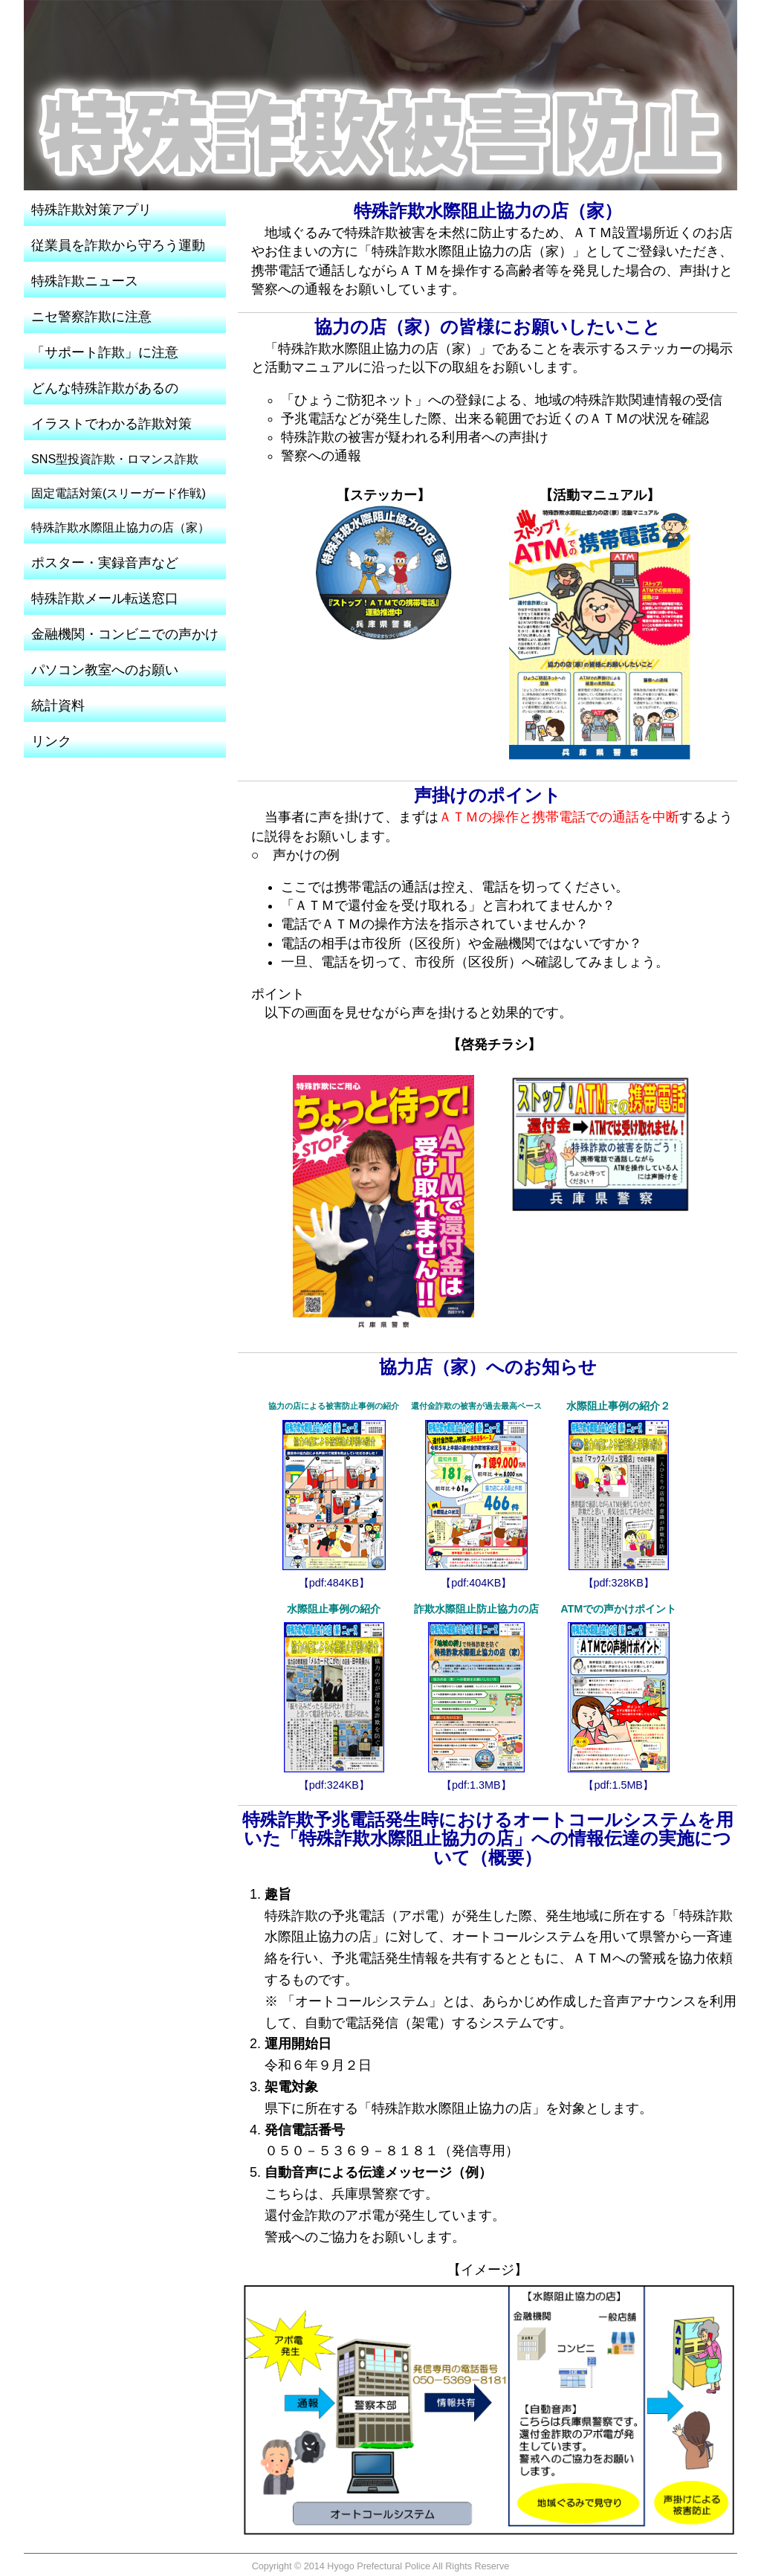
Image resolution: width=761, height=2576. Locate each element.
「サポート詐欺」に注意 (104, 352)
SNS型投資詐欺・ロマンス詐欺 (114, 458)
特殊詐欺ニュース (84, 281)
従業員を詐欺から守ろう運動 (118, 245)
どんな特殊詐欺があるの (104, 388)
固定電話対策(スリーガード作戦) (118, 493)
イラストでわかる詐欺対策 (111, 423)
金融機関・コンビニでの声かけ (124, 634)
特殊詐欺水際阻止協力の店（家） (120, 527)
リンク (51, 741)
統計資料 (58, 705)
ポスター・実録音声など (104, 562)
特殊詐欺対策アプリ (91, 209)
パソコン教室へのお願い (104, 669)
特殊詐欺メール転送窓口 (104, 598)
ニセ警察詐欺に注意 (91, 316)
